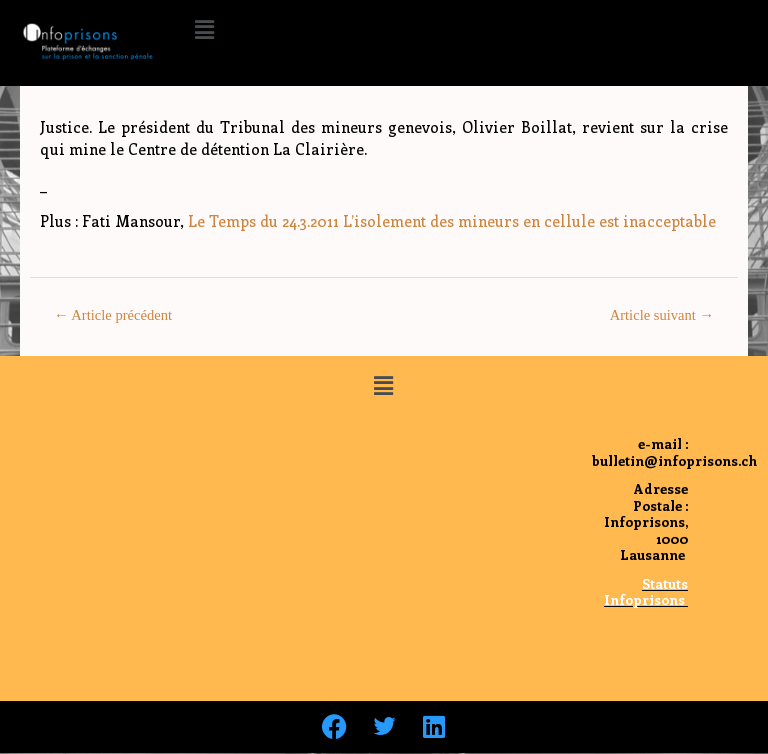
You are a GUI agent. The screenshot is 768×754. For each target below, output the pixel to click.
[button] (204, 29)
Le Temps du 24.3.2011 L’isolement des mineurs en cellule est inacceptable (452, 221)
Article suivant (662, 315)
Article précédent (113, 315)
